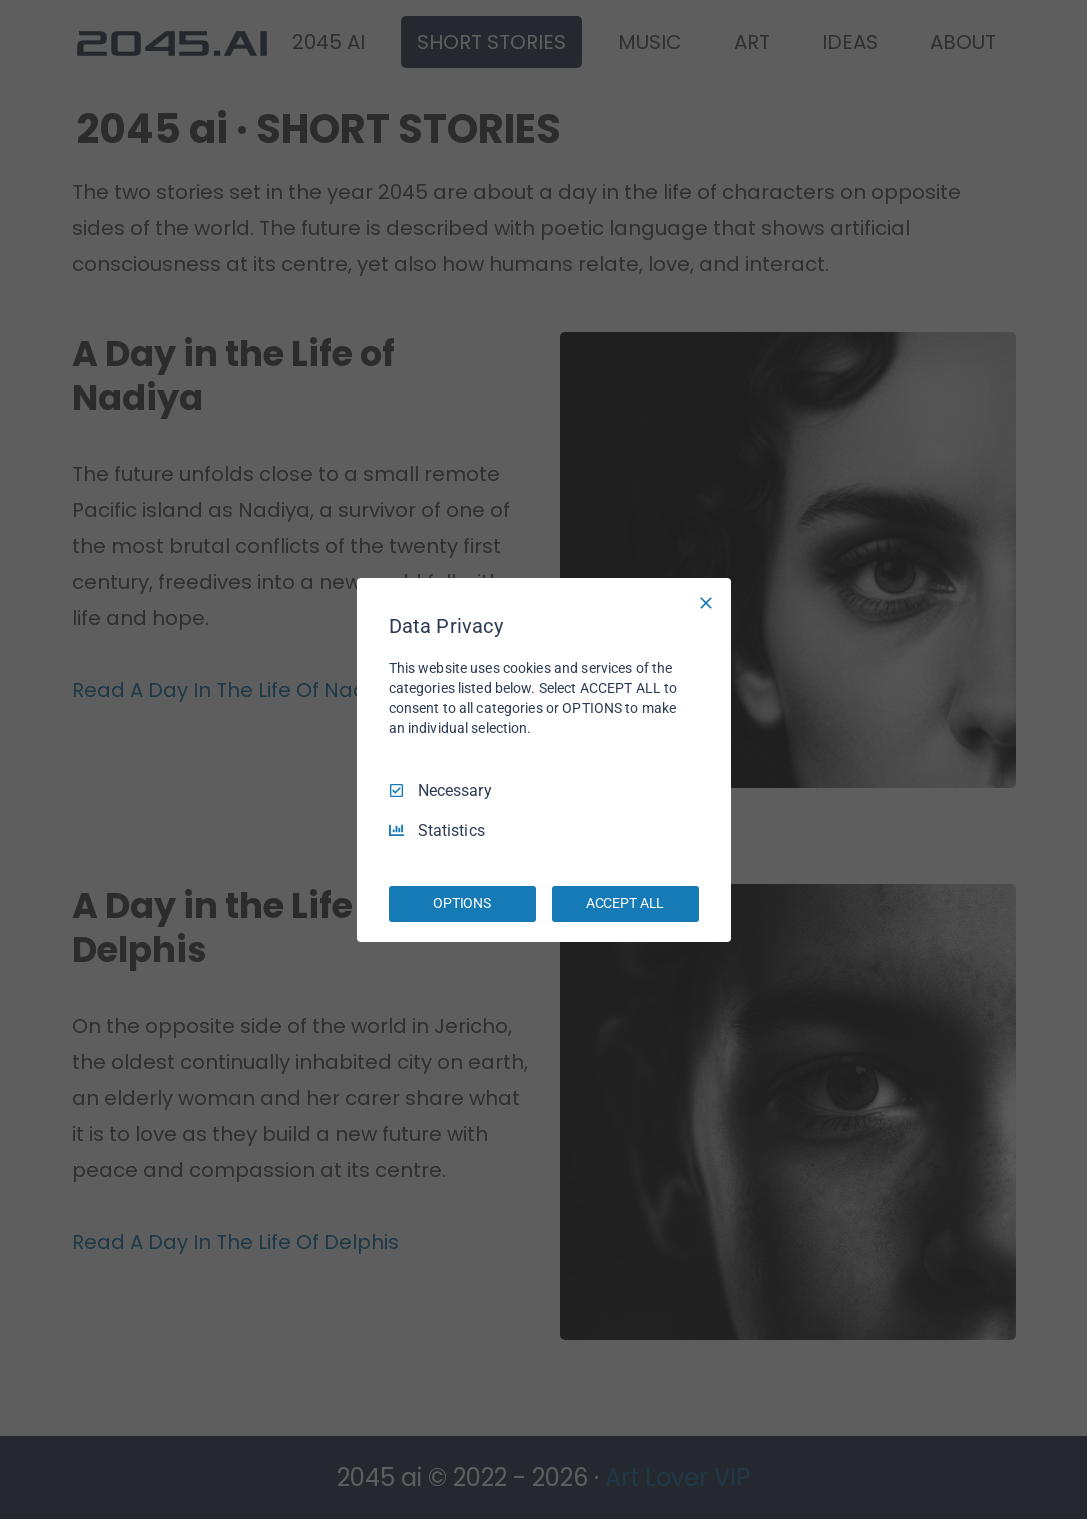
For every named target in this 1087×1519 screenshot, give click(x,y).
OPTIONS (462, 903)
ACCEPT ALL (625, 903)
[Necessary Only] (706, 602)
